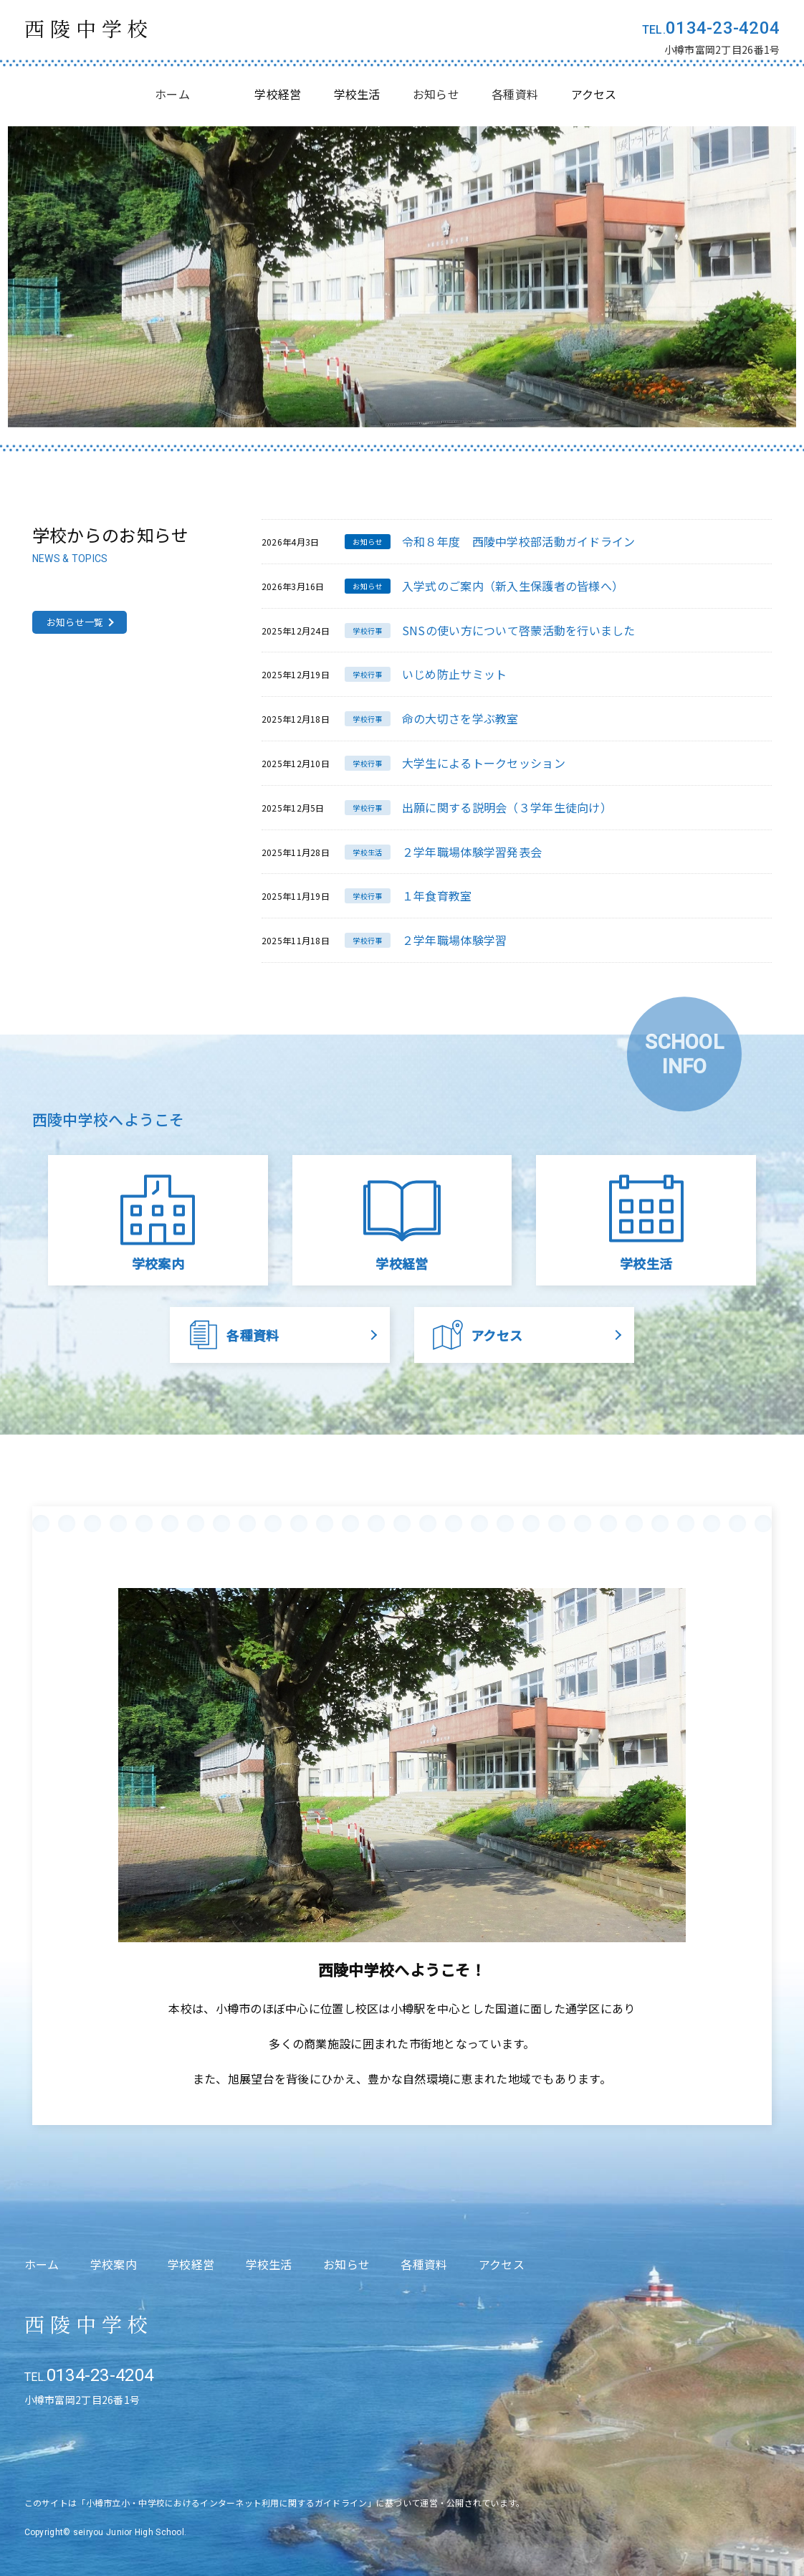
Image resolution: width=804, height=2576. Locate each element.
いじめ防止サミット (454, 674)
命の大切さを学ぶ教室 (460, 718)
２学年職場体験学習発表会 (472, 851)
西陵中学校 (88, 28)
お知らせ (436, 94)
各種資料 (515, 94)
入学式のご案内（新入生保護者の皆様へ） (512, 585)
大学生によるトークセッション (483, 762)
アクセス (502, 2264)
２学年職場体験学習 (454, 940)
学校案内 (113, 2264)
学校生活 (269, 2264)
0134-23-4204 (723, 28)
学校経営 (191, 2264)
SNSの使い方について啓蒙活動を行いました (519, 630)
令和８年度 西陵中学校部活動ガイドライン (519, 541)
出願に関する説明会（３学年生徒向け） (507, 807)
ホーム (172, 94)
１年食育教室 (437, 895)
